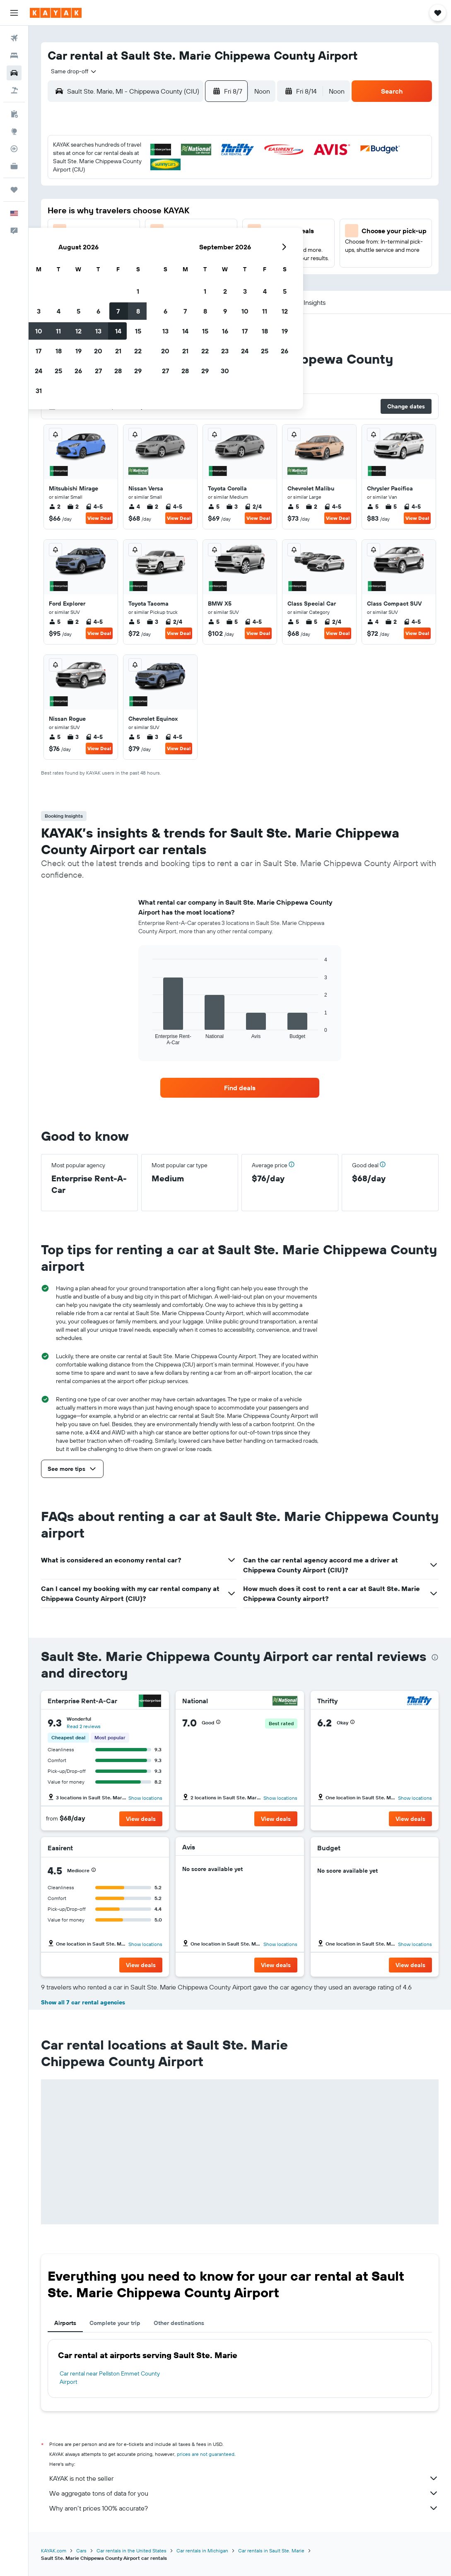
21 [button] (192, 228)
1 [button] (211, 168)
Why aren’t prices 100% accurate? (244, 2508)
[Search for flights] (14, 38)
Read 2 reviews (84, 1726)
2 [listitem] (54, 506)
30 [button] (92, 268)
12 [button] (152, 208)
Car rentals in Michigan (202, 2550)
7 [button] (191, 188)
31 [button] (112, 268)
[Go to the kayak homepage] (56, 13)
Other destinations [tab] (179, 2323)
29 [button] (211, 248)
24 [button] (112, 248)
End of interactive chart (148, 1038)
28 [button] (191, 248)
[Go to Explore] (14, 131)
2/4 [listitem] (253, 506)
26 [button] (152, 248)
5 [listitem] (213, 506)
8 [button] (212, 188)
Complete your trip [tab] (114, 2323)
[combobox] (71, 71)
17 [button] (112, 228)
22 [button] (211, 228)
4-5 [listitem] (94, 506)
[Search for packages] (14, 90)
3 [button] (112, 188)
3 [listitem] (232, 506)
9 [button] (92, 208)
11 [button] (132, 208)
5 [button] (152, 188)
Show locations (145, 1798)
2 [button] (92, 188)
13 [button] (172, 208)
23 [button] (92, 248)
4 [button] (132, 188)
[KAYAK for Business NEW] (14, 166)
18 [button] (132, 228)
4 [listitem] (134, 506)
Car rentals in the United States (131, 2550)
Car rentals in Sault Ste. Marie (271, 2550)
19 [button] (152, 228)
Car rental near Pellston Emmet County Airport (110, 2377)
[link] (239, 1088)
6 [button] (172, 188)
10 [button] (112, 208)
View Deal (99, 518)
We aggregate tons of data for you (244, 2493)
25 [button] (132, 248)
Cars (81, 2550)
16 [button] (92, 228)
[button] (14, 13)
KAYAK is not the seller (244, 2478)
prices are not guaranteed (205, 2454)
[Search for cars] (14, 73)
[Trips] (14, 189)
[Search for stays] (14, 55)
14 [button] (192, 208)
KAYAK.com (53, 2550)
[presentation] (435, 1657)
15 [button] (212, 208)
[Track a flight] (14, 148)
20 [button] (172, 228)
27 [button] (172, 248)
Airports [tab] (65, 2323)
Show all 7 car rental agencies (83, 2002)
